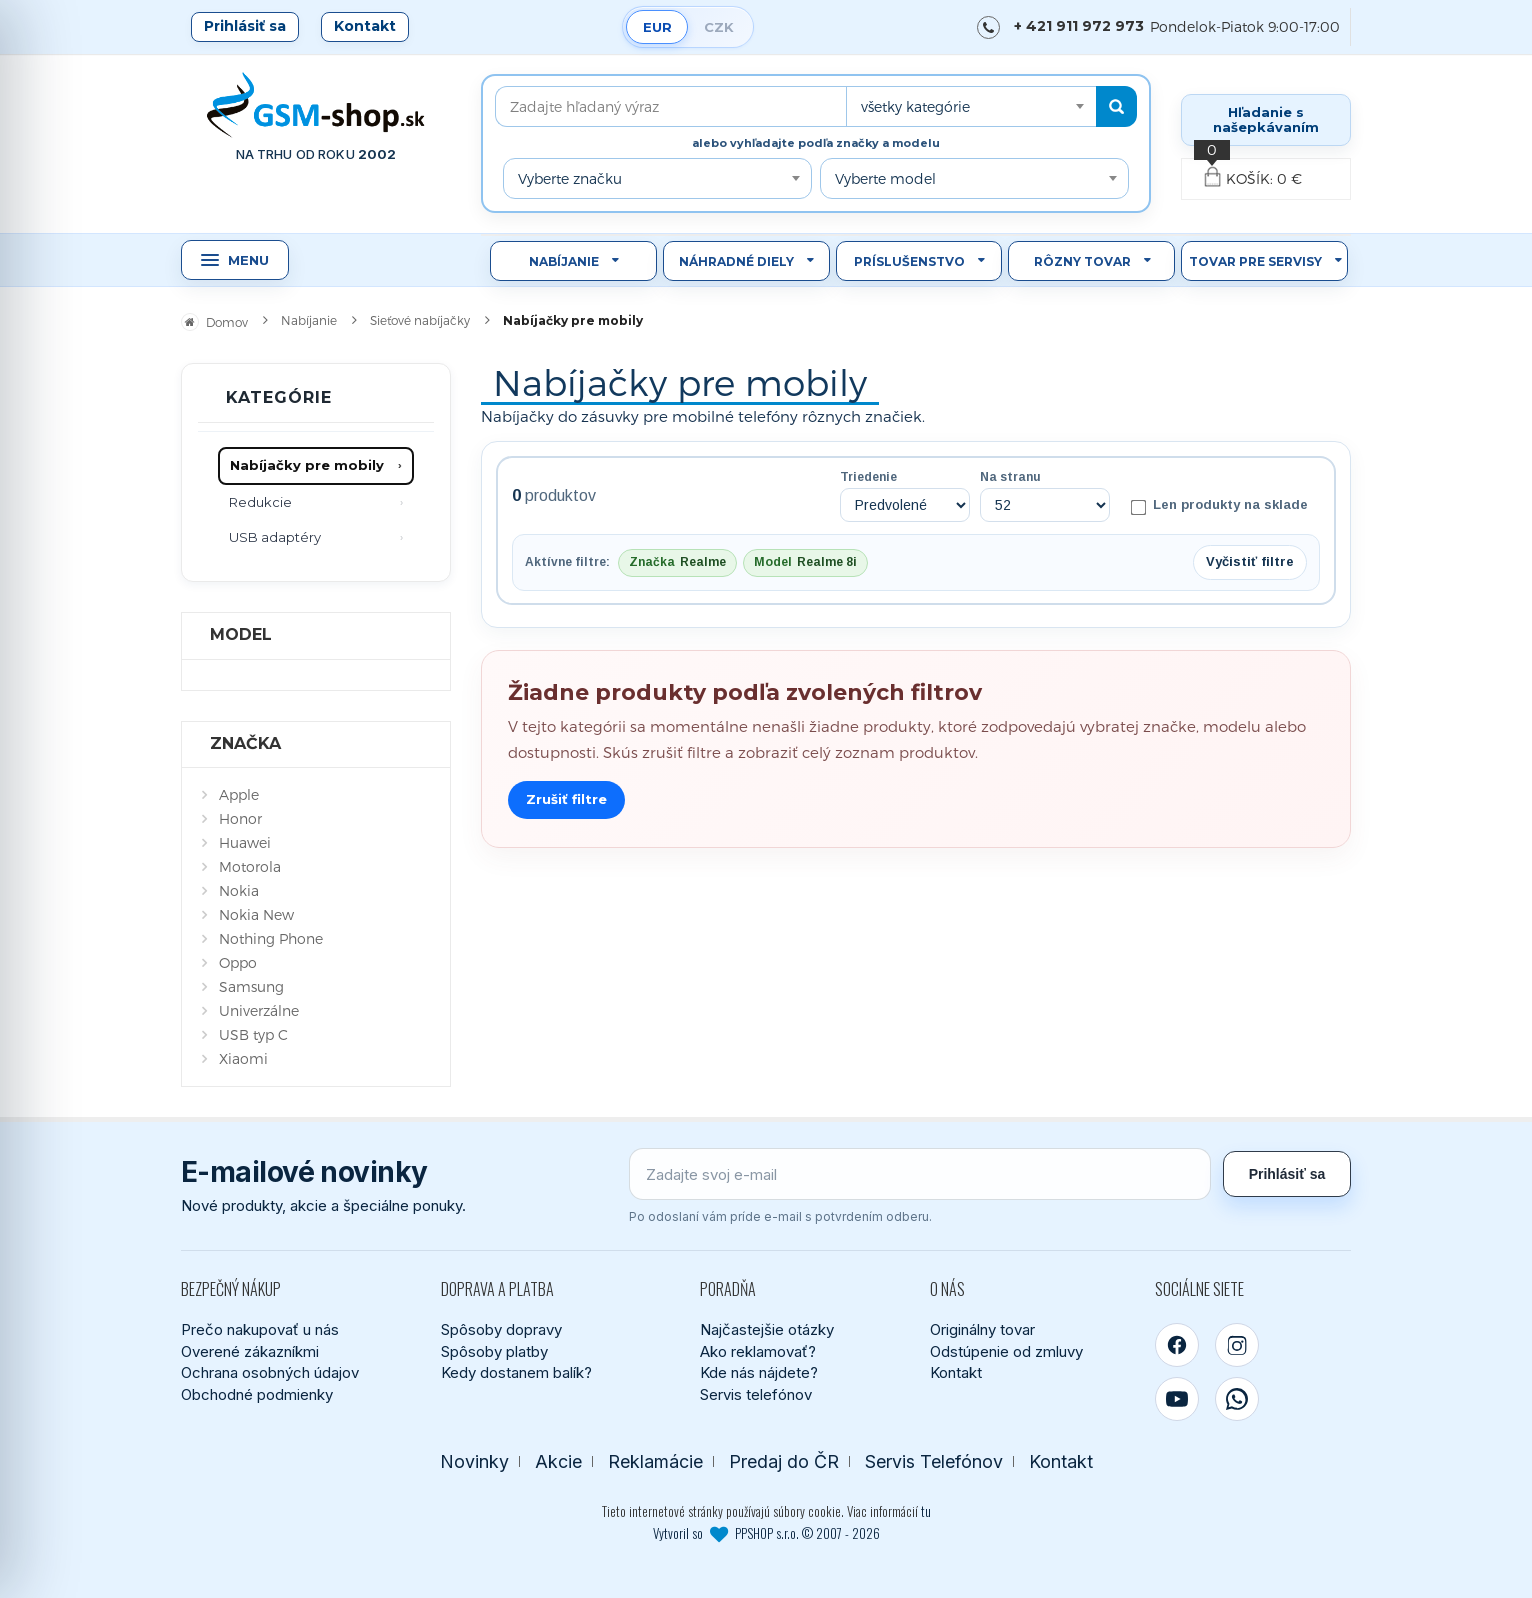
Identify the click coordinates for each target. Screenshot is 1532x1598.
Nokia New (256, 914)
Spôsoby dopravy (501, 1329)
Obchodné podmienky (257, 1394)
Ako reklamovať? (758, 1351)
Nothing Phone (271, 938)
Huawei (245, 842)
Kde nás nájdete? (759, 1372)
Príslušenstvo (909, 261)
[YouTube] (1177, 1399)
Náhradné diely (736, 261)
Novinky (474, 1461)
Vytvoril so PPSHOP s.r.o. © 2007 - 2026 (766, 1533)
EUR (657, 27)
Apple (239, 794)
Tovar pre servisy (1255, 261)
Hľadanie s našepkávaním (1266, 119)
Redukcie (260, 502)
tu (926, 1511)
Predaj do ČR (784, 1461)
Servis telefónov (756, 1394)
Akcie (558, 1461)
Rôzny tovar (1082, 261)
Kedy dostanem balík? (516, 1372)
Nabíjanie (564, 261)
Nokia (239, 890)
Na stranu (1010, 477)
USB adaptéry (275, 537)
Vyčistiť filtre (1250, 561)
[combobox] (971, 106)
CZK (719, 27)
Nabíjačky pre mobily (307, 465)
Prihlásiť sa (245, 26)
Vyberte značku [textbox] (570, 178)
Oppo (238, 962)
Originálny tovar (982, 1329)
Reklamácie (655, 1461)
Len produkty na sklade (1219, 506)
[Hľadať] (1116, 106)
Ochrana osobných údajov (270, 1372)
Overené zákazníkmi (250, 1351)
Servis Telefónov (934, 1461)
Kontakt (365, 26)
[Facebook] (1177, 1345)
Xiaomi (243, 1058)
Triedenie (868, 477)
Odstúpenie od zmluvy (1006, 1351)
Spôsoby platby (494, 1351)
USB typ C (253, 1034)
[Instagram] (1237, 1345)
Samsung (251, 986)
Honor (240, 818)
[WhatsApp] (1237, 1399)
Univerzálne (259, 1010)
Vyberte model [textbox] (885, 178)
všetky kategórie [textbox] (915, 106)
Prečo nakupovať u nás (260, 1329)
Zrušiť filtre (566, 799)
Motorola (250, 866)
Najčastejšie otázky (767, 1329)
